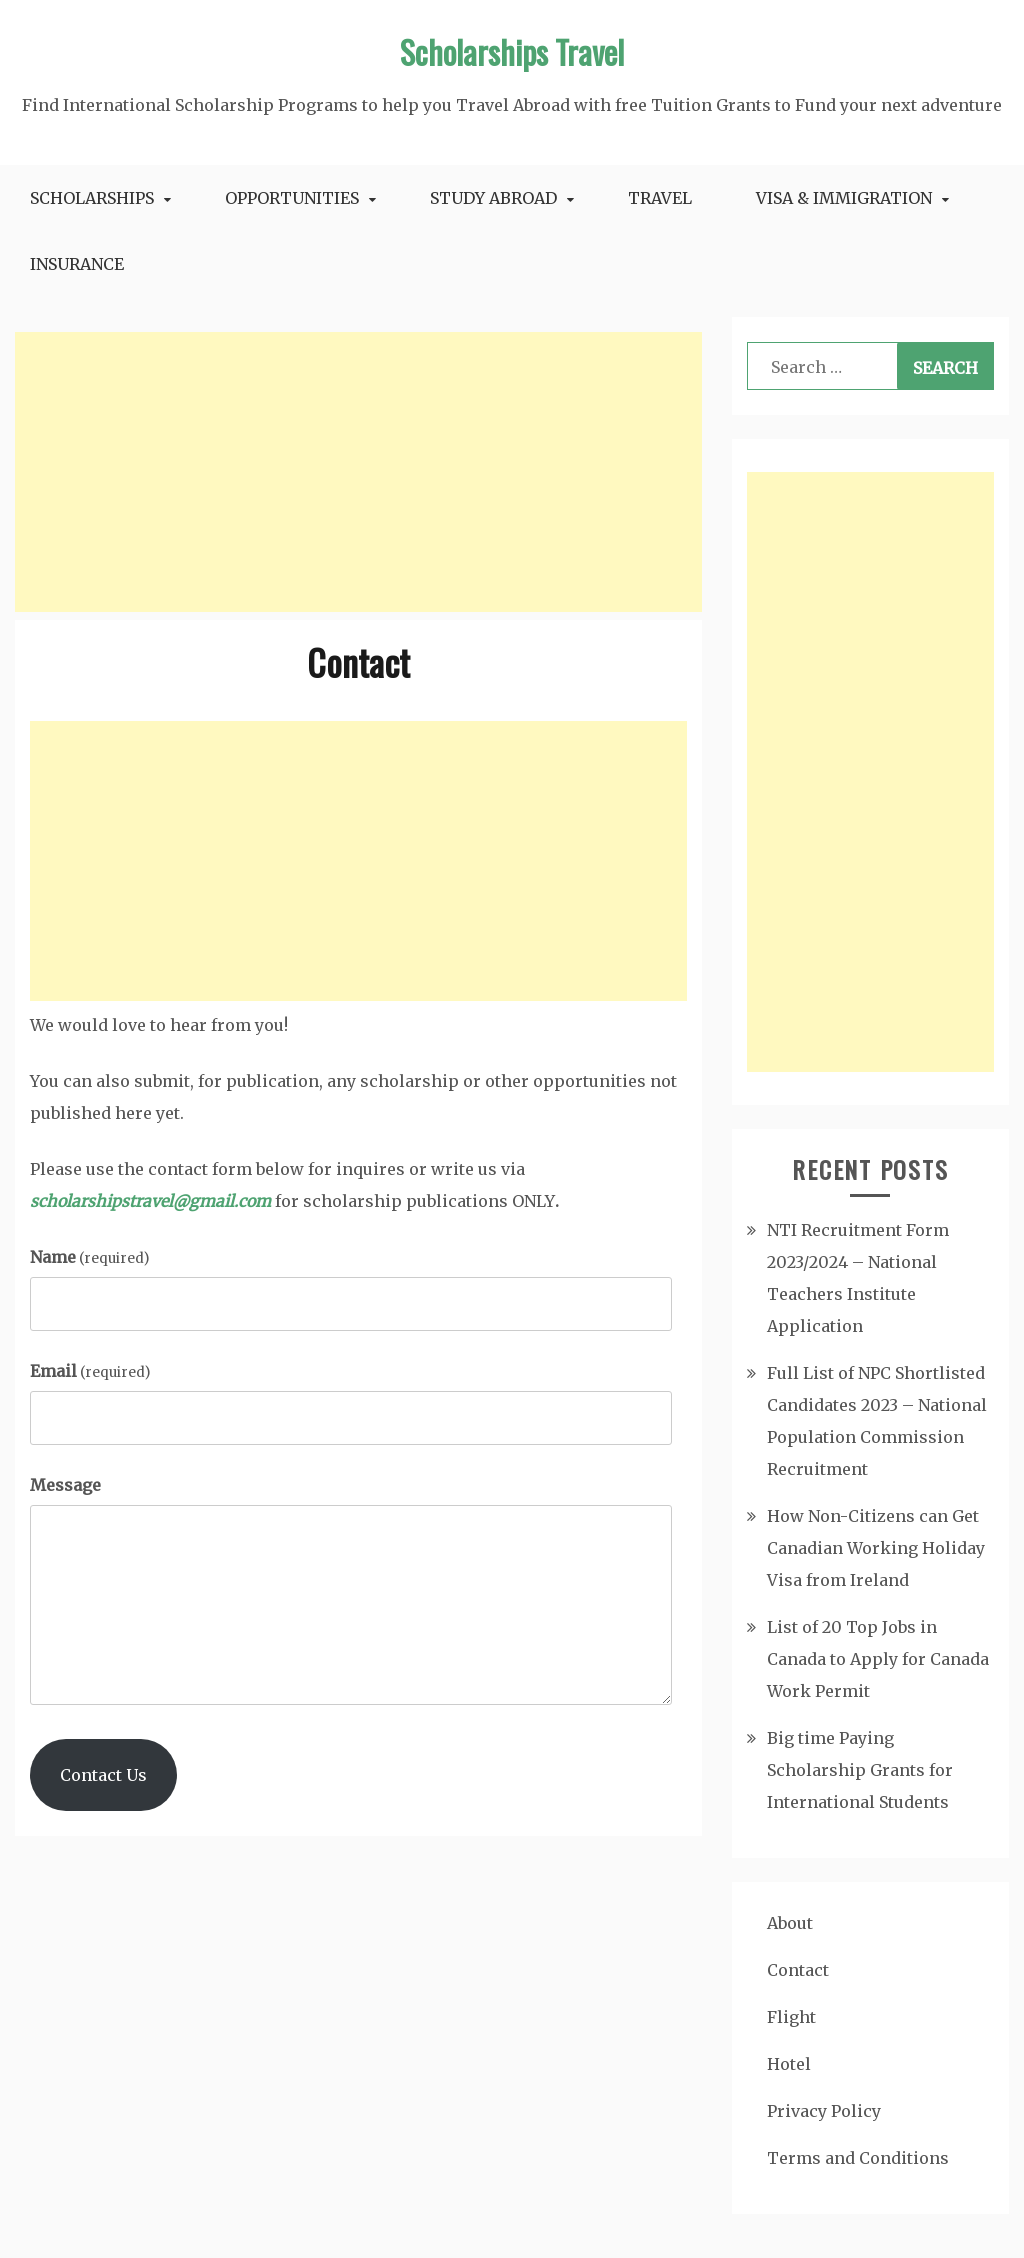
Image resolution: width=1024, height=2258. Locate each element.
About (790, 1923)
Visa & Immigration (844, 198)
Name (89, 1257)
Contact (798, 1970)
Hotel (789, 2064)
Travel (660, 198)
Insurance (77, 264)
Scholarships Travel (512, 51)
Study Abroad (493, 198)
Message (65, 1485)
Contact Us (103, 1775)
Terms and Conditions (858, 2158)
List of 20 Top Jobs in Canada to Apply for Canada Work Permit (878, 1659)
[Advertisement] (358, 472)
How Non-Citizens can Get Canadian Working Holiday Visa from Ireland (876, 1548)
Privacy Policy (824, 2111)
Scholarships (92, 198)
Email (90, 1371)
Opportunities (292, 198)
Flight (791, 2017)
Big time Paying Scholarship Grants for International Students (860, 1770)
